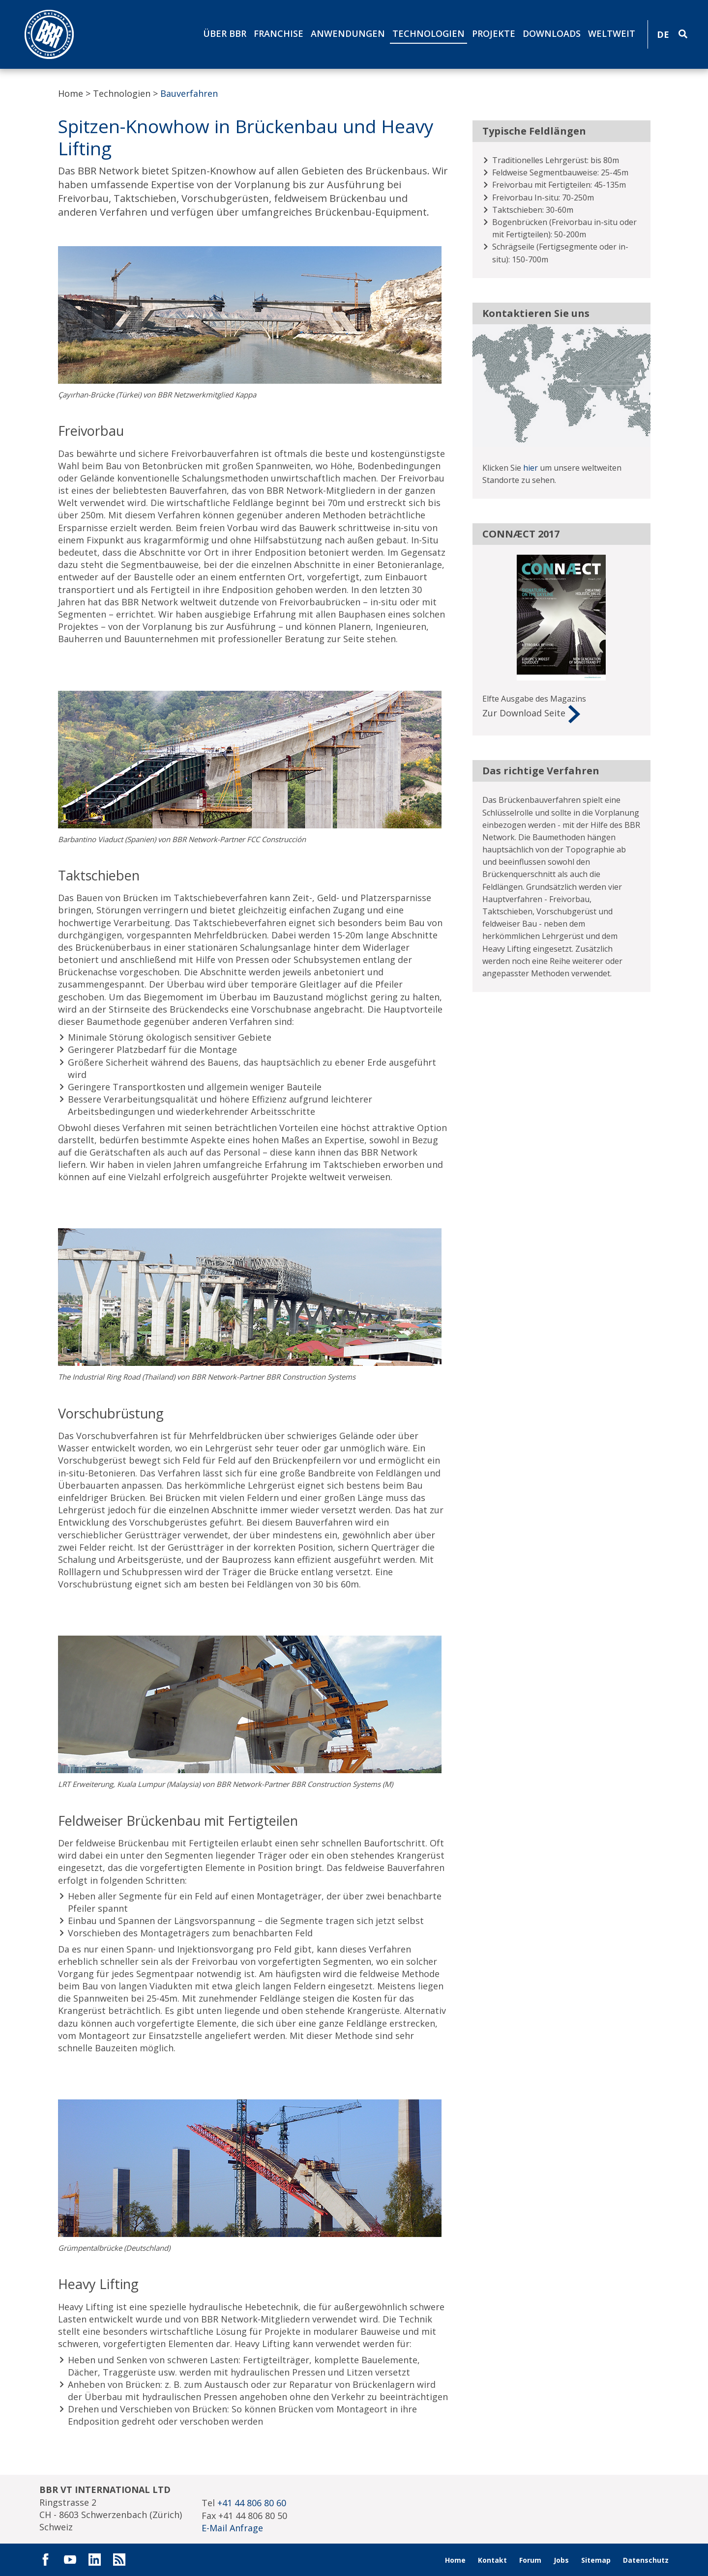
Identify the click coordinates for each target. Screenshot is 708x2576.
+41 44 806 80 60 (251, 2503)
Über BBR (224, 33)
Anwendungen (348, 33)
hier (530, 467)
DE (663, 34)
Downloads (552, 33)
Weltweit (611, 33)
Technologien (428, 33)
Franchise (278, 33)
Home (70, 93)
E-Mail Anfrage (232, 2528)
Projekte (493, 33)
